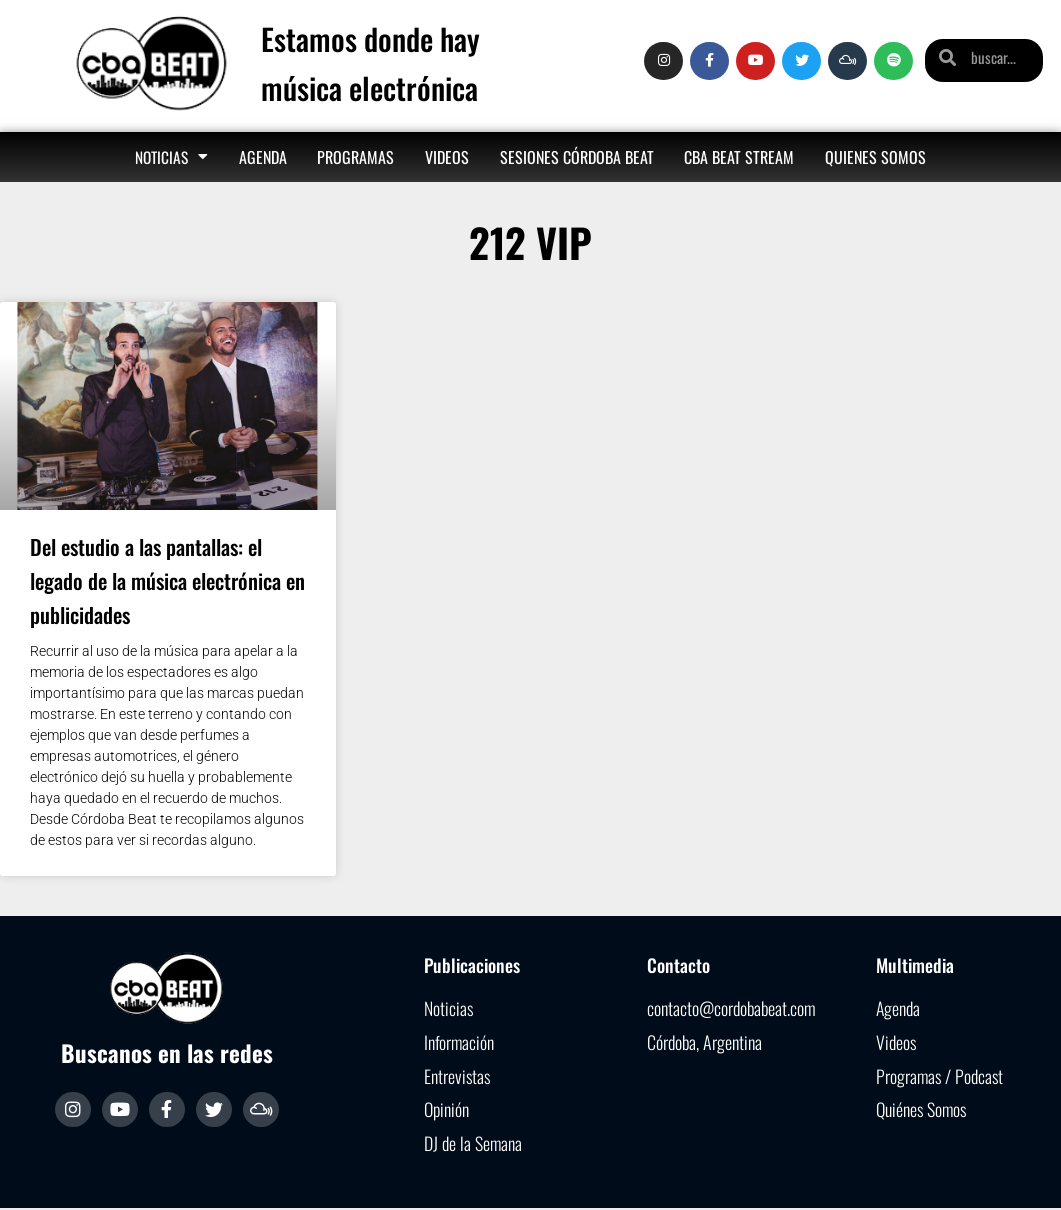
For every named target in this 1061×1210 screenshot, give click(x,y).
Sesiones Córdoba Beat (577, 157)
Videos (447, 157)
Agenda (263, 157)
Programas (355, 157)
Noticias (171, 156)
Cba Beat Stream (739, 157)
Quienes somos (875, 157)
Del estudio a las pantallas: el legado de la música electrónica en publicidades (167, 580)
